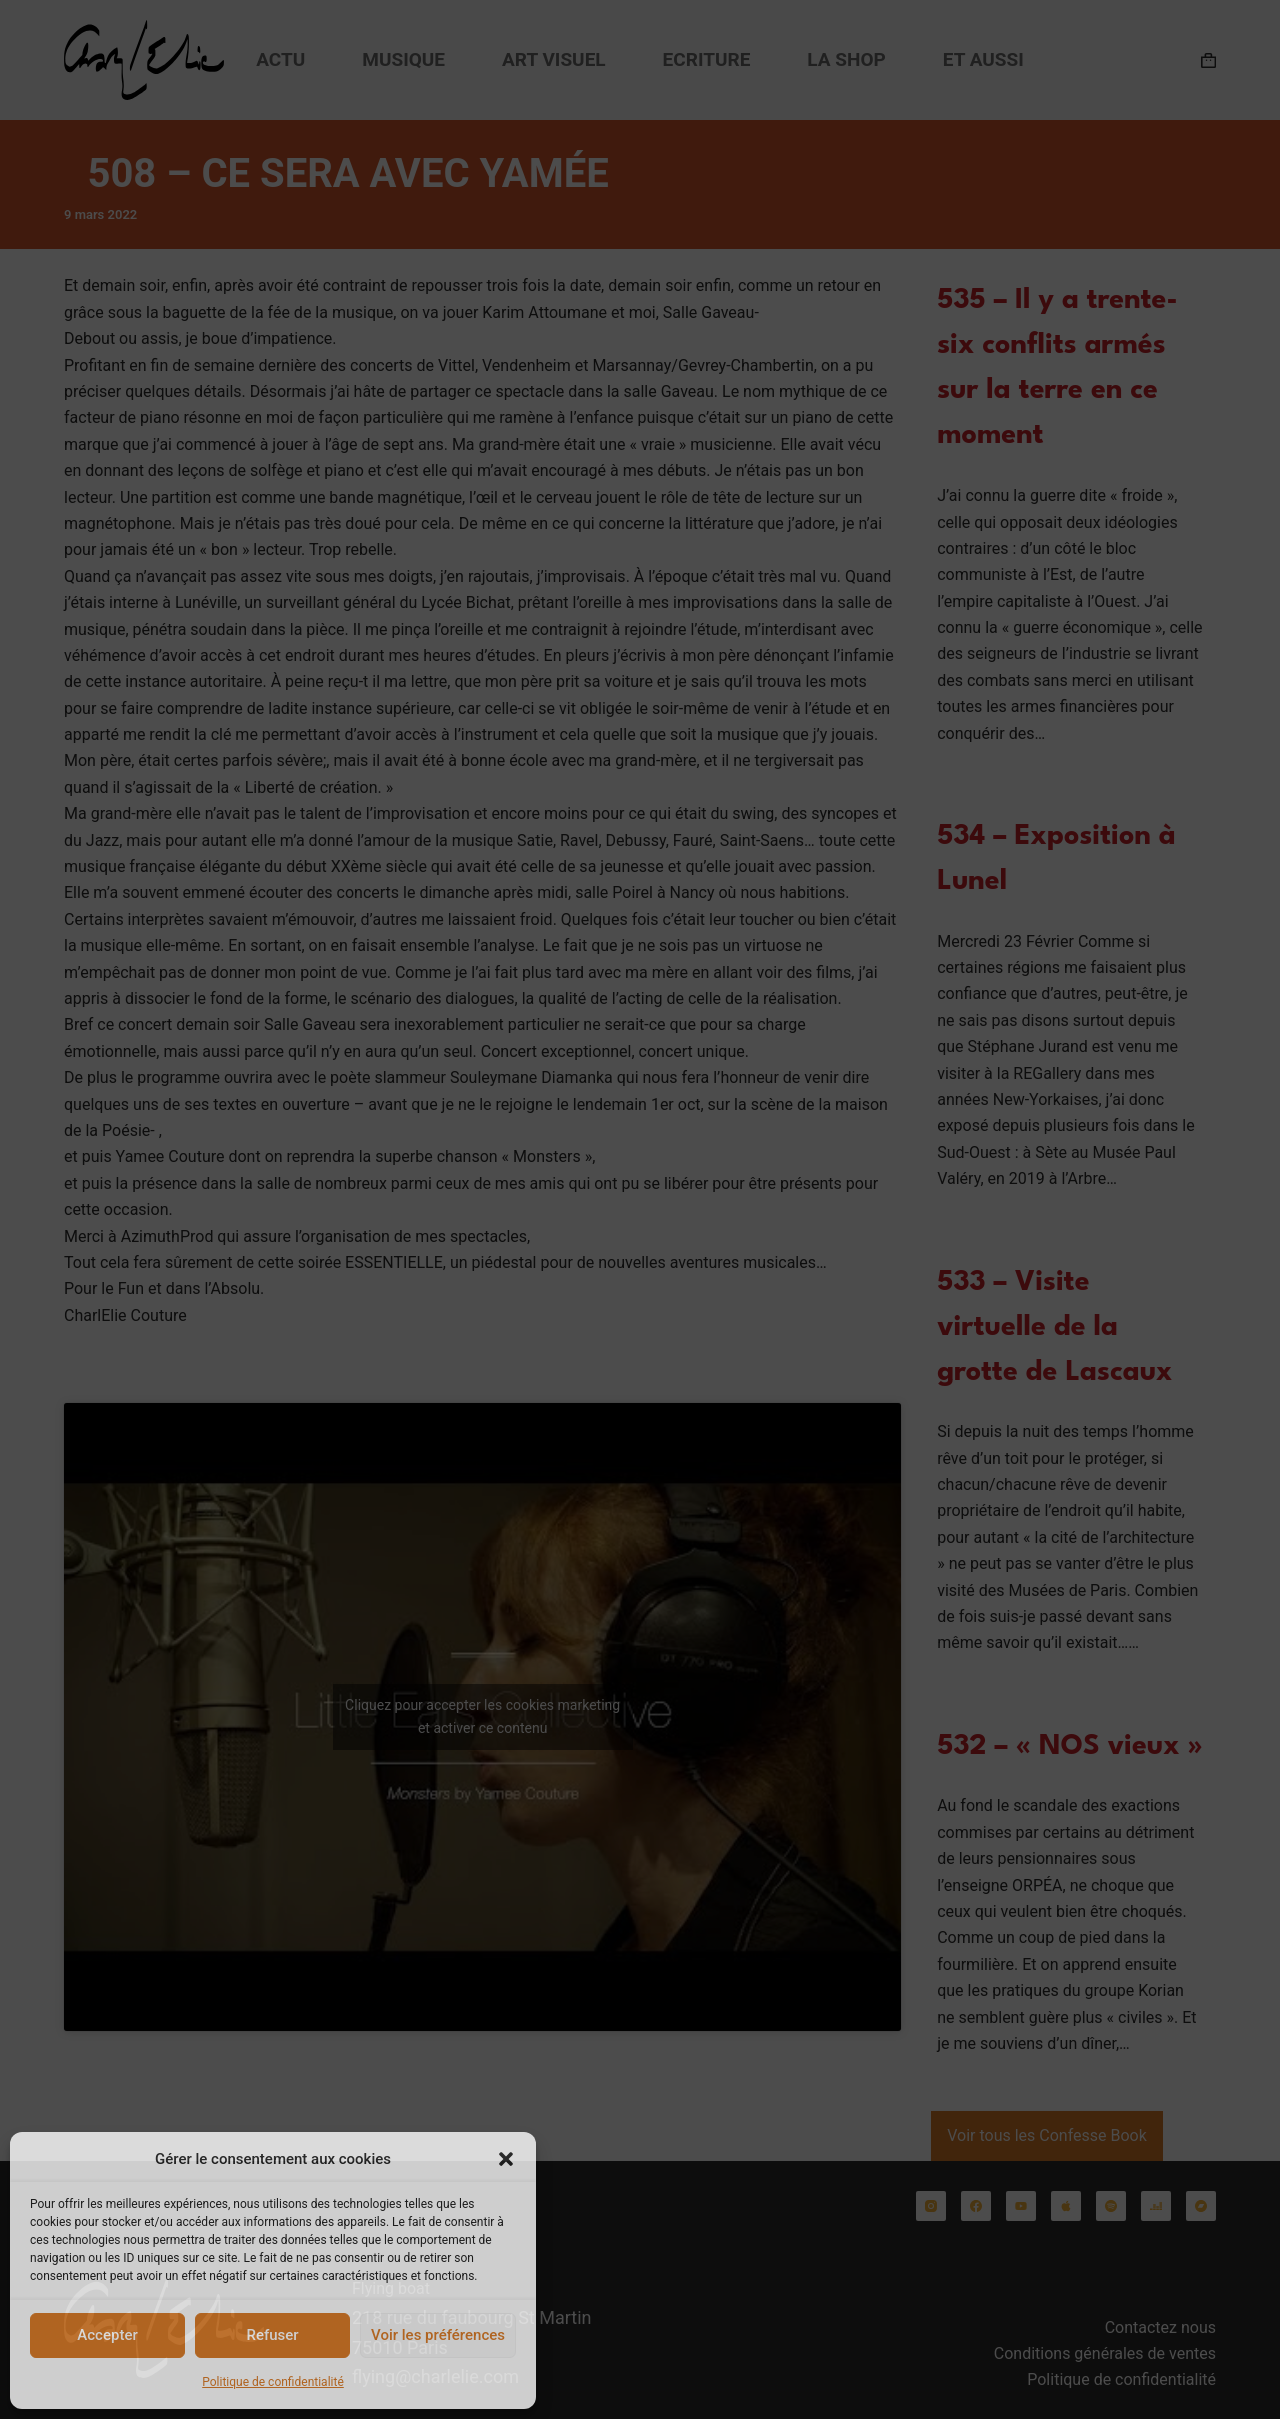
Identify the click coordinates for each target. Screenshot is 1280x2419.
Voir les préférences (438, 2335)
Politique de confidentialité (273, 2382)
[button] (506, 2159)
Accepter (107, 2335)
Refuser (272, 2335)
